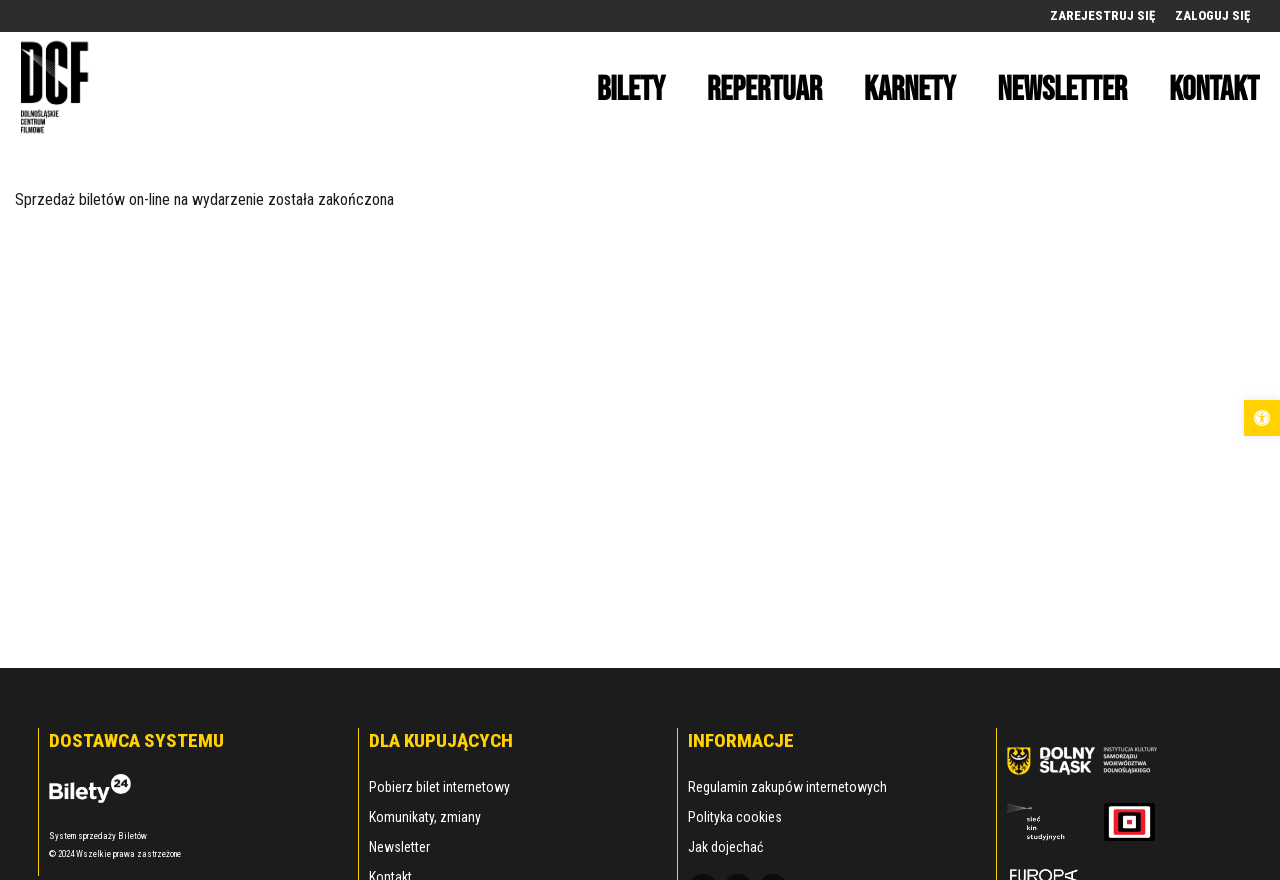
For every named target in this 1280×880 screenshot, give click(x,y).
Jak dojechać (725, 847)
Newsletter (399, 847)
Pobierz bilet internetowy (439, 787)
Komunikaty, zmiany (425, 817)
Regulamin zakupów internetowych (787, 787)
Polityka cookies (735, 817)
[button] (1262, 418)
